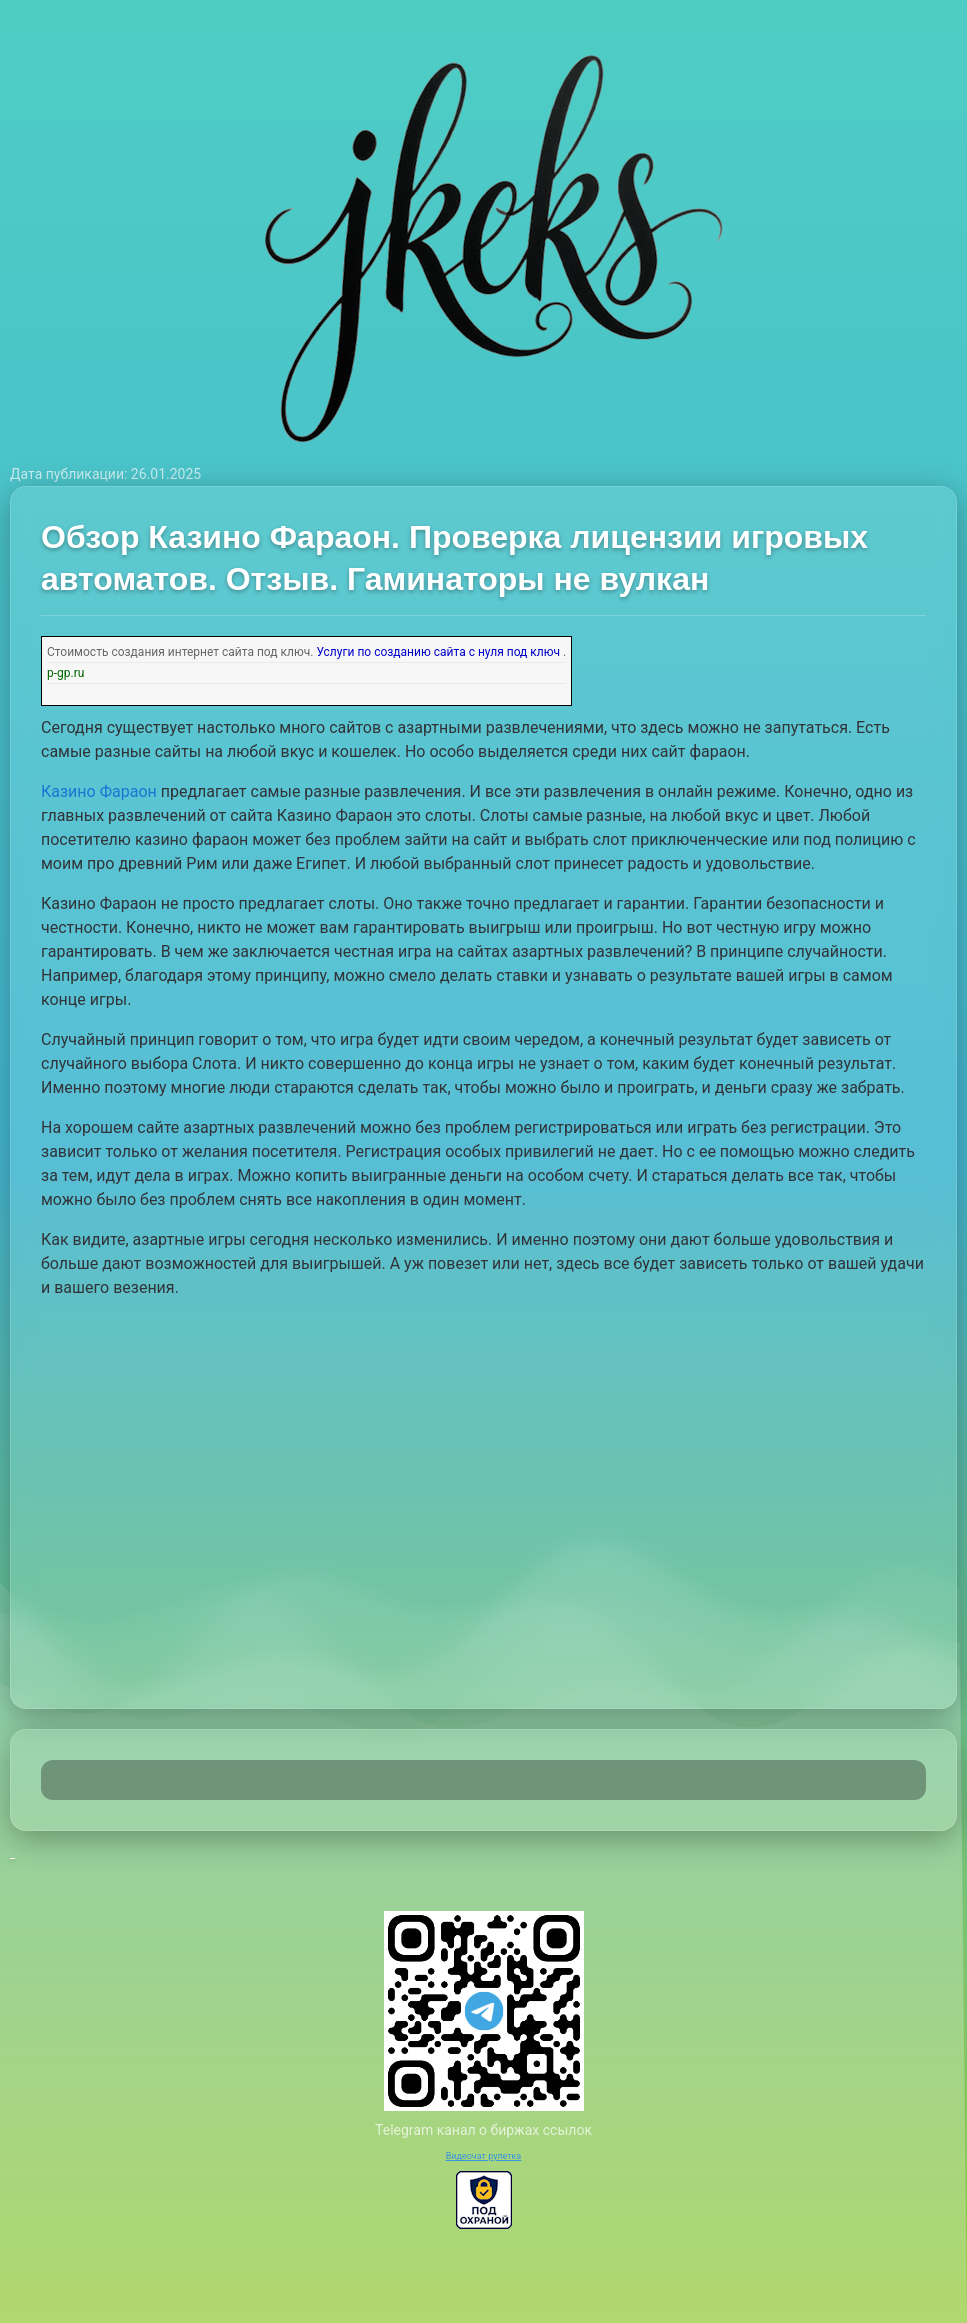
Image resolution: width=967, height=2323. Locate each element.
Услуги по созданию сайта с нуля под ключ (438, 652)
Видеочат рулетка (484, 2156)
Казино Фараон (99, 791)
